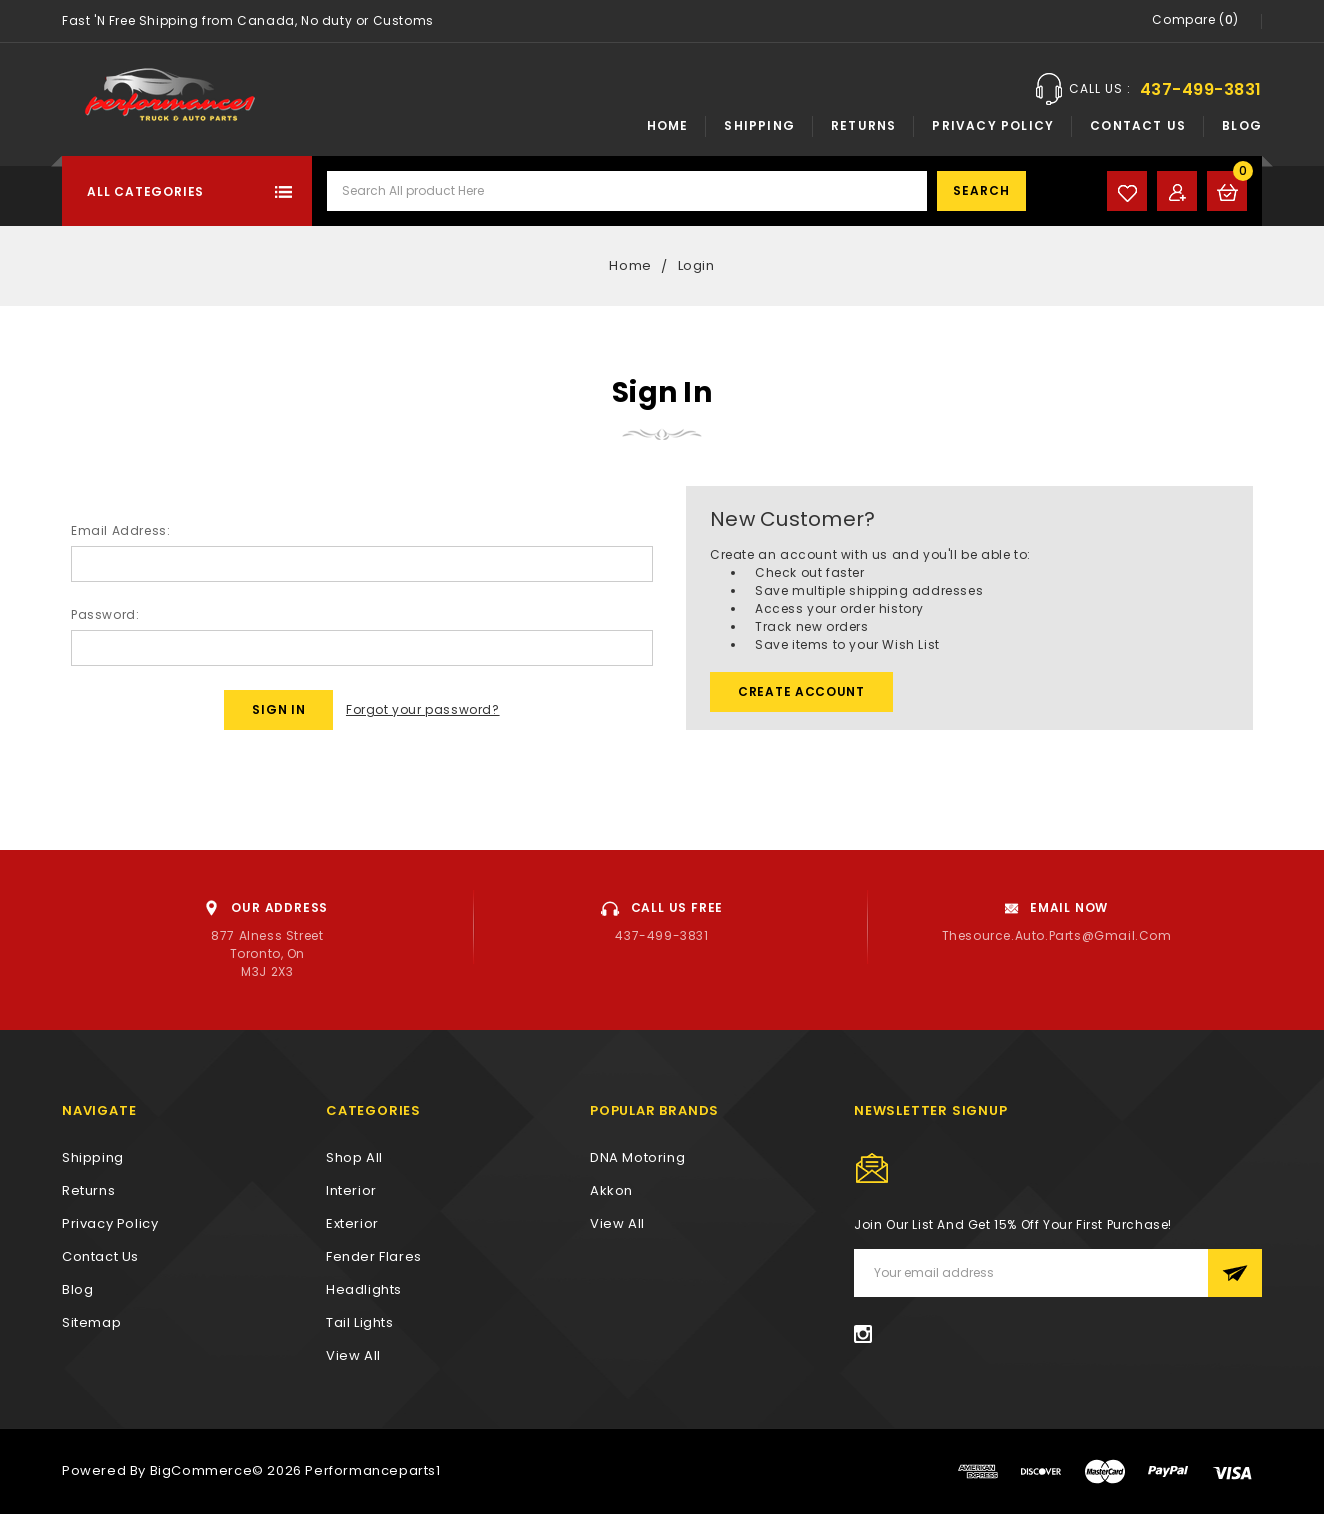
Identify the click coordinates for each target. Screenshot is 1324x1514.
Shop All (354, 1157)
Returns (863, 125)
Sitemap (91, 1322)
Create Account (801, 691)
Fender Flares (374, 1256)
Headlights (364, 1289)
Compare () (1195, 20)
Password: (105, 614)
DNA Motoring (637, 1157)
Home (668, 125)
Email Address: (120, 530)
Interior (351, 1190)
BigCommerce (201, 1470)
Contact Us (1138, 125)
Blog (1242, 125)
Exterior (352, 1223)
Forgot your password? (423, 709)
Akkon (611, 1190)
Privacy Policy (993, 125)
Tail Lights (360, 1322)
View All (617, 1223)
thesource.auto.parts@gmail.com (1057, 935)
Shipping (759, 125)
